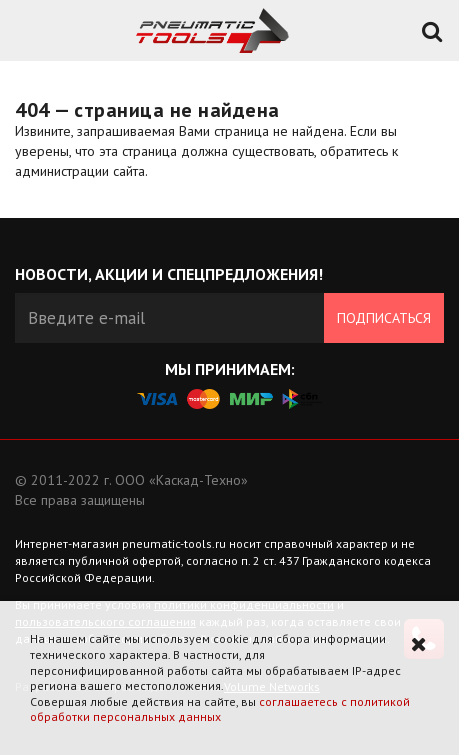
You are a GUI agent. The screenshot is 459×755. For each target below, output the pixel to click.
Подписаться (384, 318)
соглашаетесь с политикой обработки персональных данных (220, 709)
